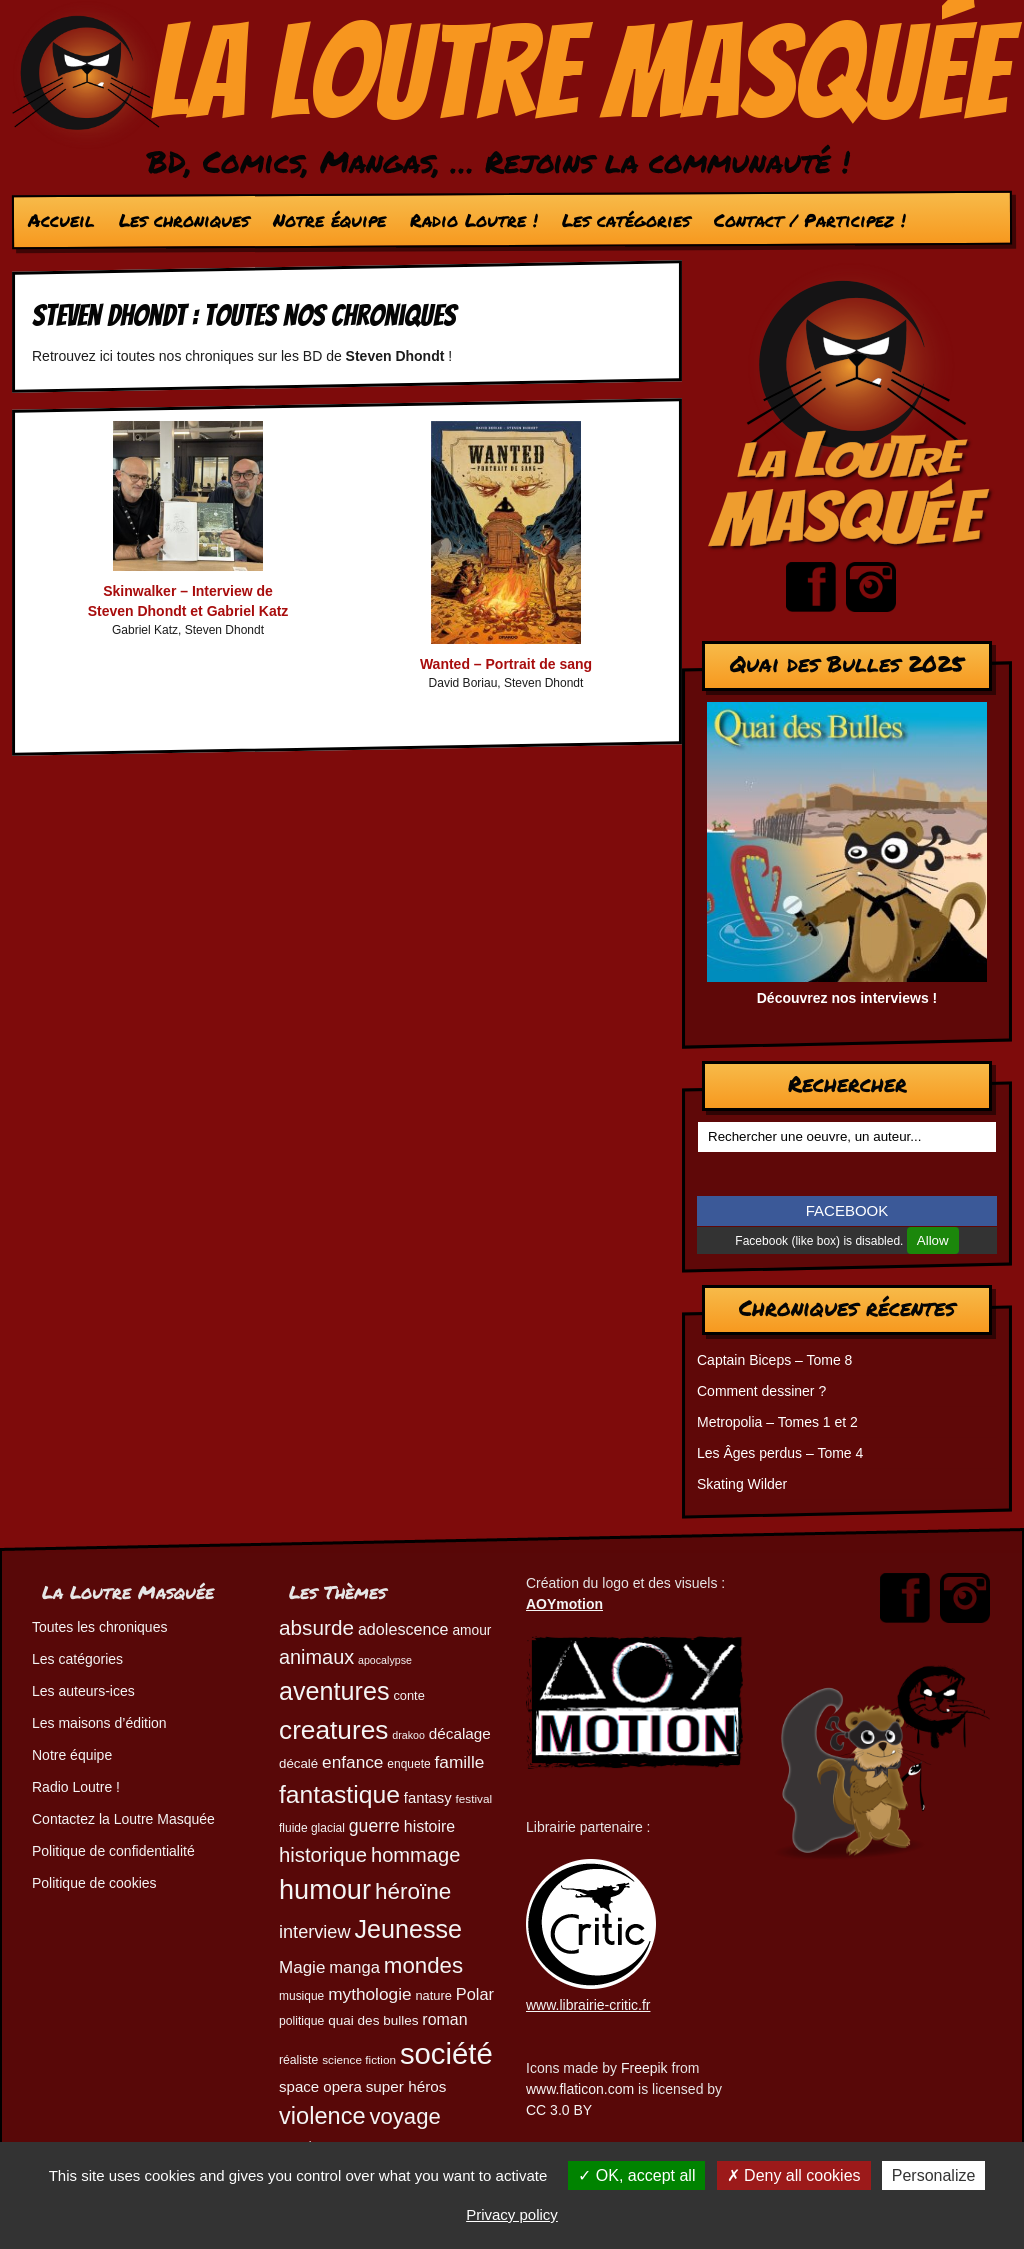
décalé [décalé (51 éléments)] (298, 1763)
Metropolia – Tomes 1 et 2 (777, 1422)
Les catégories (626, 220)
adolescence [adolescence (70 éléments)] (403, 1629)
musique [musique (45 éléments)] (301, 1996)
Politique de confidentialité (113, 1851)
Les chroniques (184, 220)
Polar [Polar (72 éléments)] (475, 1994)
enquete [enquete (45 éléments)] (408, 1764)
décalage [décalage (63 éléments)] (460, 1733)
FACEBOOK (847, 1210)
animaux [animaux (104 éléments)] (316, 1657)
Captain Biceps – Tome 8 (774, 1360)
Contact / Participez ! (810, 220)
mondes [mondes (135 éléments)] (423, 1965)
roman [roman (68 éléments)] (444, 2019)
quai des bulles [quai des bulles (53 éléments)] (373, 2020)
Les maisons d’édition (99, 1723)
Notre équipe (329, 220)
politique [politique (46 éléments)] (301, 2021)
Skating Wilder (742, 1484)
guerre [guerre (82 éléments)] (374, 1826)
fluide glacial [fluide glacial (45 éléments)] (312, 1828)
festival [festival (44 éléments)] (474, 1798)
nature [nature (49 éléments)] (433, 1995)
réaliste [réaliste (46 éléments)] (298, 2060)
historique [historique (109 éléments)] (323, 1855)
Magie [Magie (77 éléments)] (302, 1967)
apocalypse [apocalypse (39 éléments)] (385, 1660)
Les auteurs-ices (83, 1691)
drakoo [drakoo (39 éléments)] (408, 1735)
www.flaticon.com (580, 2089)
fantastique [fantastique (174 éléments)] (339, 1794)
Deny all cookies (794, 2175)
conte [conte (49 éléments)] (408, 1695)
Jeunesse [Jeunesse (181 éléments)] (408, 1929)
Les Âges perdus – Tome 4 (780, 1453)
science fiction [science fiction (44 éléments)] (359, 2059)
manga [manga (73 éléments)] (354, 1967)
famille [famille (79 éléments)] (460, 1762)
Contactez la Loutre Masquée (123, 1819)
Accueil (61, 220)
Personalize (934, 2175)
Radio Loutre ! (474, 220)
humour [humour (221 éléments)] (325, 1889)
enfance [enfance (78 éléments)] (352, 1762)
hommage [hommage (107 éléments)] (415, 1855)
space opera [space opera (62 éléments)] (320, 2086)
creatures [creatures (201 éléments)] (333, 1730)
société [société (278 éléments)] (446, 2053)
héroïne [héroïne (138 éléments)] (413, 1891)
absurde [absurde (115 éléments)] (316, 1627)
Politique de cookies (94, 1883)
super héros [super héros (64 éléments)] (406, 2086)
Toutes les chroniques (99, 1627)
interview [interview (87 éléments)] (315, 1932)
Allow (933, 1240)
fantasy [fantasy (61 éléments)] (428, 1798)
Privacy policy (512, 2214)
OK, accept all (636, 2175)
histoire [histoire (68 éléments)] (429, 1826)
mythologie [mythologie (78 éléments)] (369, 1994)
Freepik (644, 2068)
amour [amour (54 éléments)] (471, 1630)
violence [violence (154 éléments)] (322, 2116)
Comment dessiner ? (761, 1391)
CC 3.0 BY (559, 2110)
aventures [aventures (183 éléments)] (334, 1691)
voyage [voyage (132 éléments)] (405, 2116)
